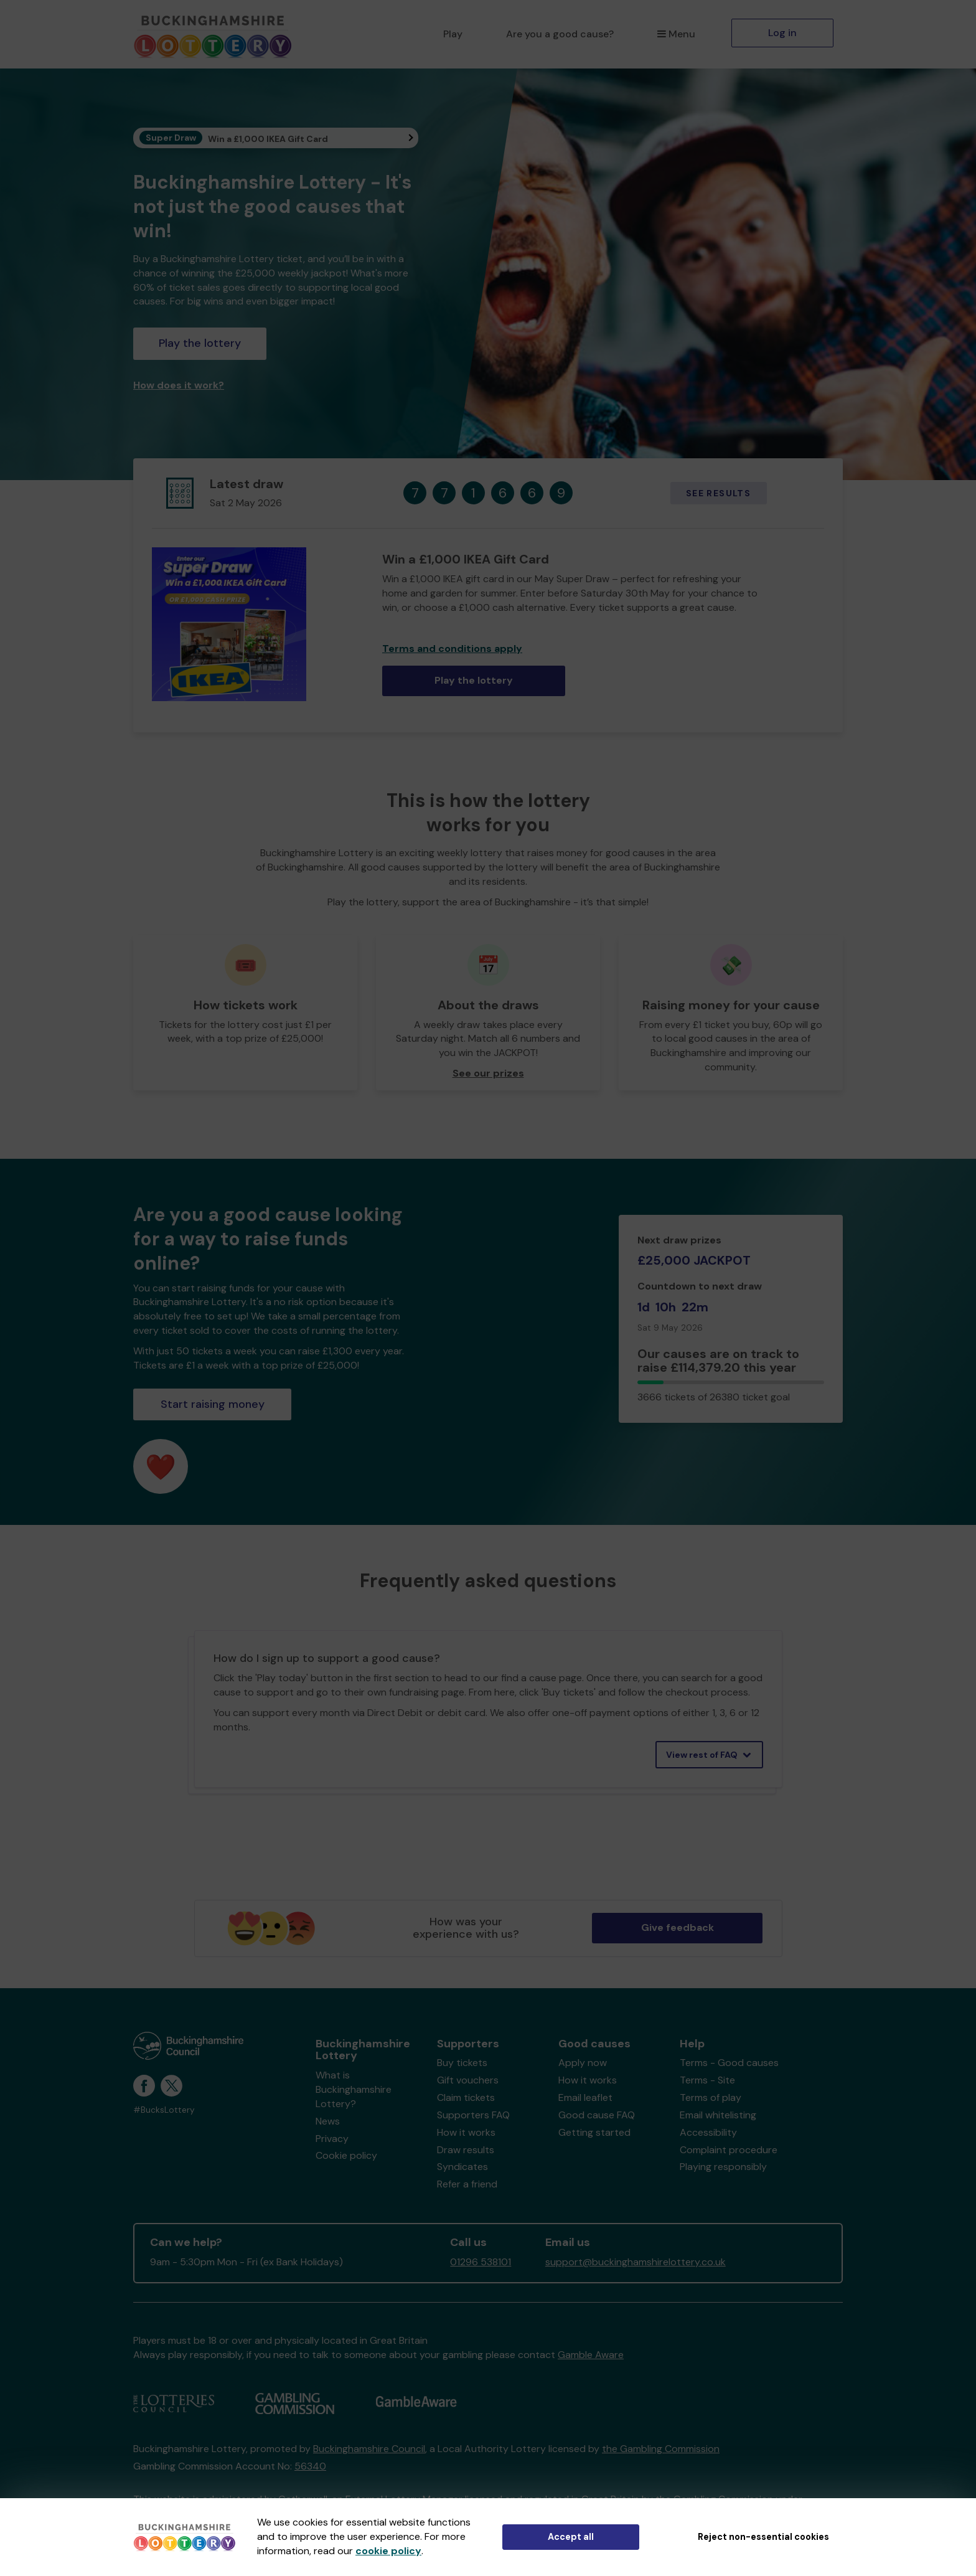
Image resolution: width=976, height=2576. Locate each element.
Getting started (594, 2132)
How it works (466, 2132)
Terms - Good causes (729, 2062)
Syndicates (462, 2166)
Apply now (582, 2062)
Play (452, 33)
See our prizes (488, 1073)
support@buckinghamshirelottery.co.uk (635, 2261)
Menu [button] (676, 33)
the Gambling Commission (661, 2448)
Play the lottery (200, 343)
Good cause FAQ (596, 2114)
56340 (310, 2466)
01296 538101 (480, 2261)
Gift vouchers (468, 2080)
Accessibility (708, 2132)
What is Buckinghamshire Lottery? (354, 2089)
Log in (782, 32)
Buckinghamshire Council (369, 2448)
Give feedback (677, 1927)
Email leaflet (585, 2097)
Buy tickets (462, 2062)
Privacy (332, 2138)
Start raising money (213, 1404)
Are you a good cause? (560, 33)
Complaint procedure (728, 2149)
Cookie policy (346, 2155)
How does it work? (178, 385)
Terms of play (710, 2097)
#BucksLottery (164, 2110)
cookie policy (388, 2550)
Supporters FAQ (473, 2114)
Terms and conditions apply (452, 648)
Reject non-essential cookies (763, 2536)
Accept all (571, 2536)
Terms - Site (707, 2080)
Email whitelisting (718, 2114)
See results (718, 493)
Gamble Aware (591, 2354)
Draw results (465, 2149)
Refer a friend (467, 2184)
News (328, 2121)
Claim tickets (466, 2097)
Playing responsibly (723, 2166)
